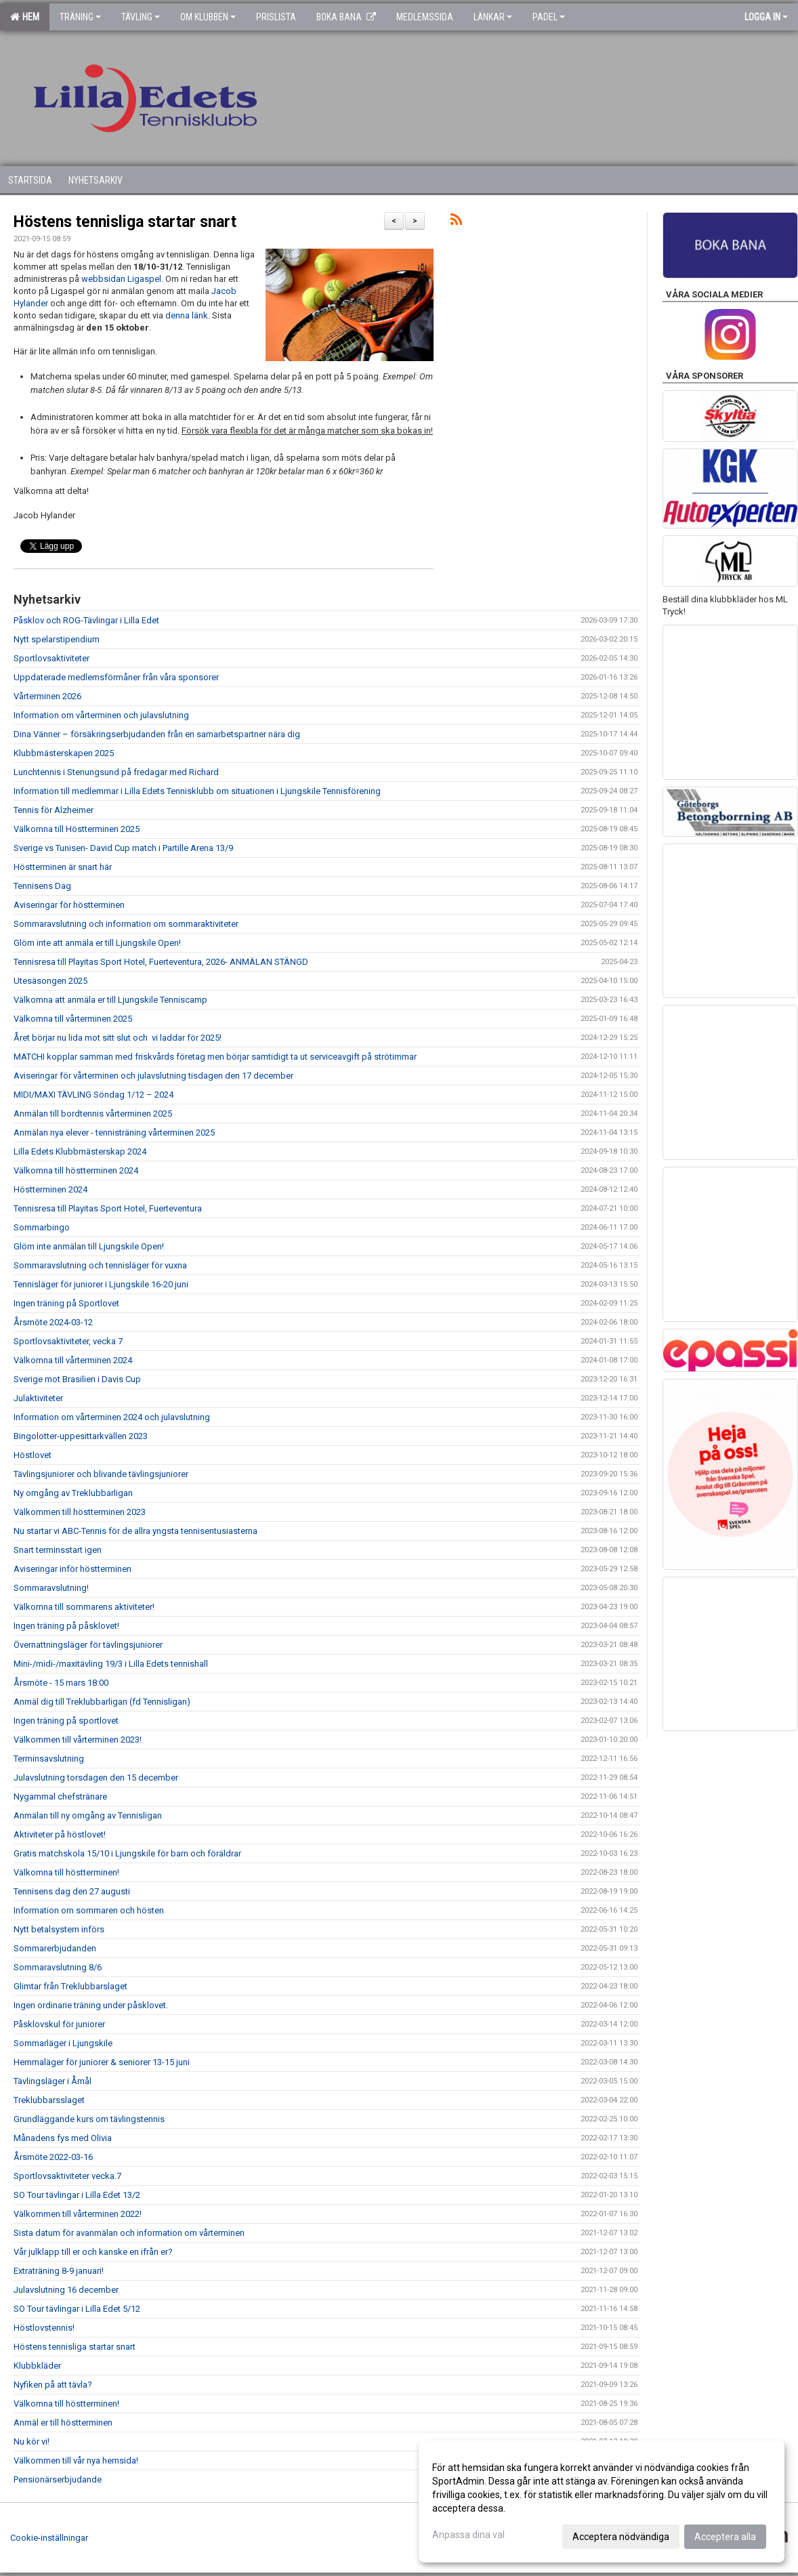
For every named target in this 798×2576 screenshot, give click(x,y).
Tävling (140, 17)
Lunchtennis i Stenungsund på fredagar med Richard (116, 772)
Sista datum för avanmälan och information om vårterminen (129, 2233)
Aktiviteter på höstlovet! (60, 1834)
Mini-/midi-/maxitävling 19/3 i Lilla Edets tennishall (111, 1664)
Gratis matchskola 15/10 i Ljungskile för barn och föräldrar (127, 1853)
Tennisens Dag (42, 886)
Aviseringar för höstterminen (69, 905)
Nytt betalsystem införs (59, 1929)
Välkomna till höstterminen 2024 (76, 1170)
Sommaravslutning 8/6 (58, 1967)
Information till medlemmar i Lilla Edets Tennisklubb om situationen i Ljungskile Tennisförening (197, 791)
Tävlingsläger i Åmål (52, 2081)
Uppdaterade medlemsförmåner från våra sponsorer (116, 677)
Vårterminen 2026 (47, 696)
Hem (24, 17)
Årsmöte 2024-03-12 (53, 1322)
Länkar (493, 17)
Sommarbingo (42, 1227)
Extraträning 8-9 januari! (59, 2271)
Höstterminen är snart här (63, 867)
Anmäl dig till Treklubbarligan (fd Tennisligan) (102, 1702)
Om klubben (208, 17)
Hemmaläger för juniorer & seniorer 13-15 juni (102, 2062)
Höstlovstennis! (44, 2328)
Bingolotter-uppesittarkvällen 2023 (81, 1436)
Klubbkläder (37, 2366)
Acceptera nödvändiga (620, 2536)
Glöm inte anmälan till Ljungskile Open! (89, 1246)
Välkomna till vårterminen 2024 (73, 1360)
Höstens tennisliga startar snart (125, 222)
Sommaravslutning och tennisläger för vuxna (100, 1265)
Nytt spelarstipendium (57, 639)
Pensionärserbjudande (58, 2479)
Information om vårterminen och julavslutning (101, 715)
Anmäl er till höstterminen (63, 2422)
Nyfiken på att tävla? (53, 2385)
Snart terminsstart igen (58, 1550)
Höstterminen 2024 (50, 1189)
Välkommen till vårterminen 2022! (78, 2214)
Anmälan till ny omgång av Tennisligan (88, 1815)
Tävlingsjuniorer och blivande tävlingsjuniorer (101, 1474)
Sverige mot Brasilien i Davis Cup (77, 1379)
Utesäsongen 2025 (50, 981)
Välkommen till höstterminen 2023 (80, 1512)
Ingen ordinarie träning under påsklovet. (91, 2005)
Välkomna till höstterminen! (66, 1872)
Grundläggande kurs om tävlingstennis (89, 2119)
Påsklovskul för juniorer (59, 2024)
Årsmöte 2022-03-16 (53, 2157)
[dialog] (601, 2501)
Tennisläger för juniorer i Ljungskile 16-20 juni (101, 1284)
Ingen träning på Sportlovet (66, 1303)
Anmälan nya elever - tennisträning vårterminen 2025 (114, 1132)
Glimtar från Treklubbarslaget (70, 1986)
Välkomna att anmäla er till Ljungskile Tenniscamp (110, 1000)
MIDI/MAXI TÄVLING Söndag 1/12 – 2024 (93, 1094)
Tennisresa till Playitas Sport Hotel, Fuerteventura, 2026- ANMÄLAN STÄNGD (161, 962)
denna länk (186, 315)
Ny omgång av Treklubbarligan (73, 1493)
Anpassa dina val (468, 2534)
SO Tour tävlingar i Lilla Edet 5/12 (77, 2309)
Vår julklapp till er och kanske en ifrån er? (93, 2252)
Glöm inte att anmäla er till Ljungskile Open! (97, 943)
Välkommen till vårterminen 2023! (78, 1739)
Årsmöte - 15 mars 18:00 (61, 1683)
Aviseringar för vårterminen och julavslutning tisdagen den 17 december (153, 1076)
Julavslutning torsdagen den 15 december (96, 1777)
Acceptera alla (725, 2536)
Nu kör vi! (31, 2441)
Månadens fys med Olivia (63, 2138)
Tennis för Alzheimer (53, 810)
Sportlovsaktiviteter (51, 658)
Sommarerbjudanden (55, 1948)
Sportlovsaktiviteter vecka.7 (67, 2176)
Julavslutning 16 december (66, 2290)
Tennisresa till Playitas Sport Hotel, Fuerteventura (108, 1208)
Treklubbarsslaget (49, 2100)
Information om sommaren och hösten (89, 1910)
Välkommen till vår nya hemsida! (76, 2460)
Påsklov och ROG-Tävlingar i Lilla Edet (86, 620)
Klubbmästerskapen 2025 (64, 753)
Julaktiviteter (38, 1398)
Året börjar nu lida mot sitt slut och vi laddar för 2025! (118, 1038)
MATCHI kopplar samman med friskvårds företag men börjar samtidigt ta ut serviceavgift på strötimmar (215, 1057)
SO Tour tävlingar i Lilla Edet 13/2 (77, 2195)
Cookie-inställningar (49, 2538)
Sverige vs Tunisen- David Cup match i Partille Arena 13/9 (123, 848)
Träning (80, 17)
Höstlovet (32, 1455)
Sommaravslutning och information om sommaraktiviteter (126, 924)
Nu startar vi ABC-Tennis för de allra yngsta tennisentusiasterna (135, 1531)
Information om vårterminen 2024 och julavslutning (112, 1417)
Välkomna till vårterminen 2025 (73, 1019)
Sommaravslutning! (51, 1588)
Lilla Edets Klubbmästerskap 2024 (80, 1151)
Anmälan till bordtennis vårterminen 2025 (93, 1113)
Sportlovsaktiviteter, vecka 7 (68, 1341)
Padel (548, 17)
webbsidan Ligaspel (121, 279)
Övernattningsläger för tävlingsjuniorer (88, 1645)
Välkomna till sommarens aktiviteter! (84, 1607)
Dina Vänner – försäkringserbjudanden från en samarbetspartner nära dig (157, 734)
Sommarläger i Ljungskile (63, 2043)
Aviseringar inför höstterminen (72, 1569)
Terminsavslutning (49, 1758)
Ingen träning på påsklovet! (66, 1626)
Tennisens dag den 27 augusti (72, 1891)
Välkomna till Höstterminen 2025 (77, 829)
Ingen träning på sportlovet (66, 1721)
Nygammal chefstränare (60, 1796)
